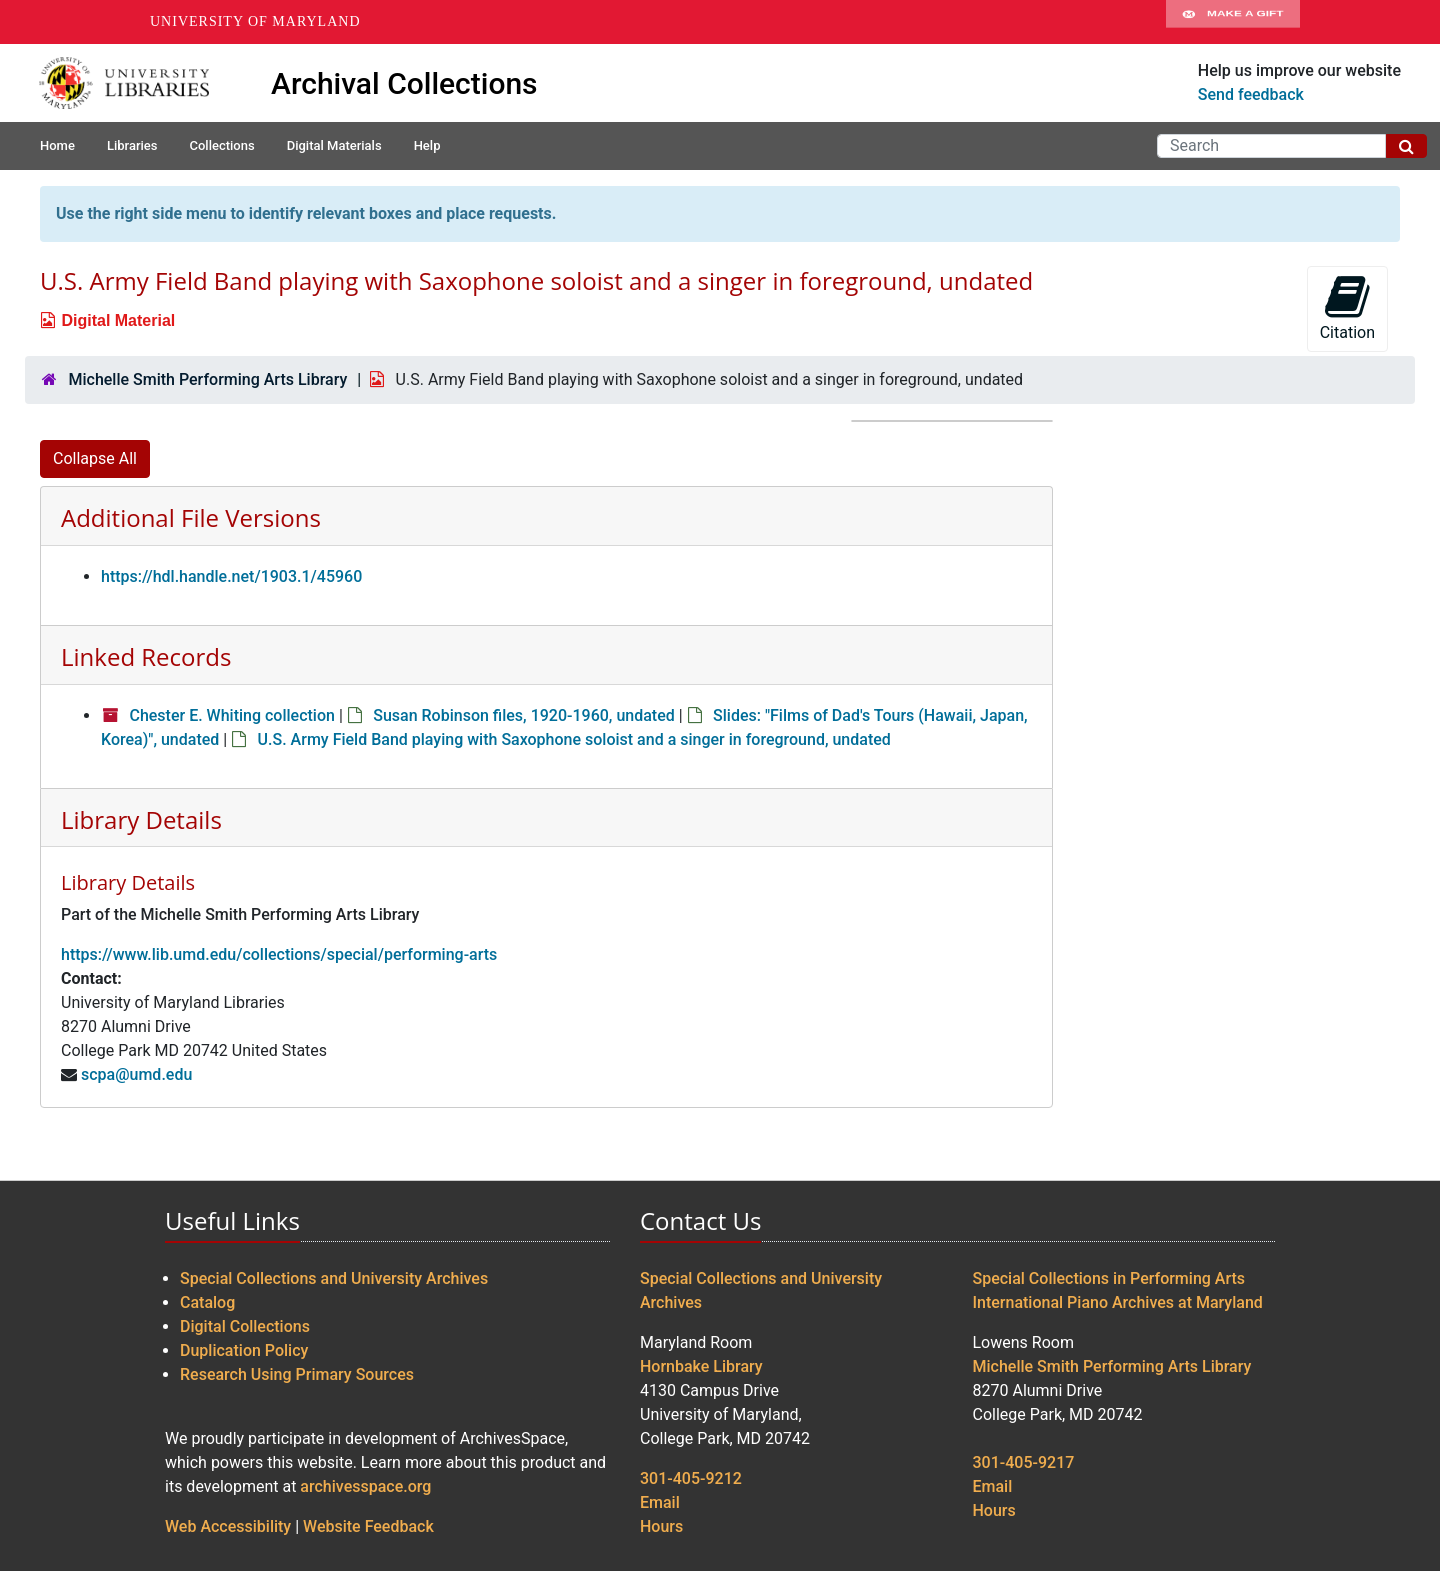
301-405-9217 (1024, 1462)
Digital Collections (245, 1326)
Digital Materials (334, 145)
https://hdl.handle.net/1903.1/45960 (231, 576)
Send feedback (1251, 94)
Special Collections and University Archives (334, 1278)
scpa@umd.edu (136, 1074)
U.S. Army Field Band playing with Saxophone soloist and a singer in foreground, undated (574, 739)
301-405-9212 (691, 1478)
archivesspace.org (365, 1486)
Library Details (141, 819)
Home (57, 145)
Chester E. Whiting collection (231, 715)
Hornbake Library (701, 1366)
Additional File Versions (191, 517)
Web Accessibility (228, 1526)
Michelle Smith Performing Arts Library (207, 379)
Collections (221, 145)
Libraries (132, 145)
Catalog (207, 1302)
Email (660, 1502)
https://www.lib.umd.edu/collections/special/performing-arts (279, 954)
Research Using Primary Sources (297, 1374)
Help (427, 145)
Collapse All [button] (95, 458)
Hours (661, 1526)
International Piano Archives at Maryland (1118, 1302)
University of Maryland (255, 21)
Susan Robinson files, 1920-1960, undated (524, 715)
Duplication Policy (244, 1350)
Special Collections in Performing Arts (1109, 1278)
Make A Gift (1233, 22)
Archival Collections (404, 83)
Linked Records (146, 656)
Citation (1347, 307)
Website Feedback (368, 1526)
